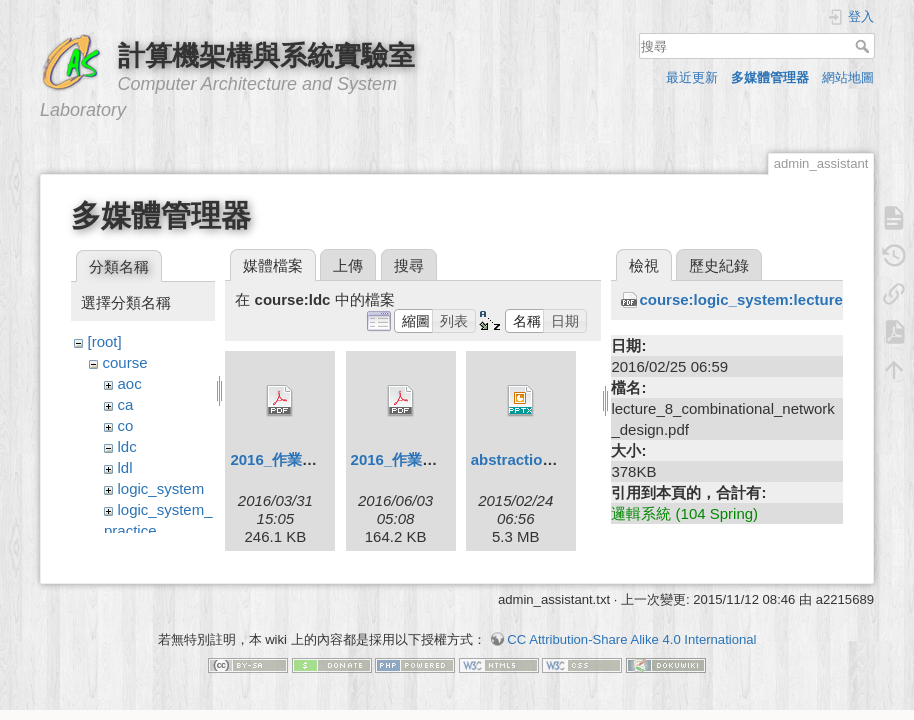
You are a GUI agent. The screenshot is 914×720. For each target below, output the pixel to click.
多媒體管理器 (770, 77)
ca (126, 404)
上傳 (348, 265)
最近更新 (692, 77)
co (126, 425)
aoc (130, 383)
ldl (125, 467)
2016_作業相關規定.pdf (309, 459)
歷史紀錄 (719, 265)
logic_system (161, 488)
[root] (105, 341)
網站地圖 (848, 77)
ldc (127, 446)
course (125, 362)
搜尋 (864, 46)
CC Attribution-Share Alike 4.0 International (631, 649)
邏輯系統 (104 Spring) (684, 513)
